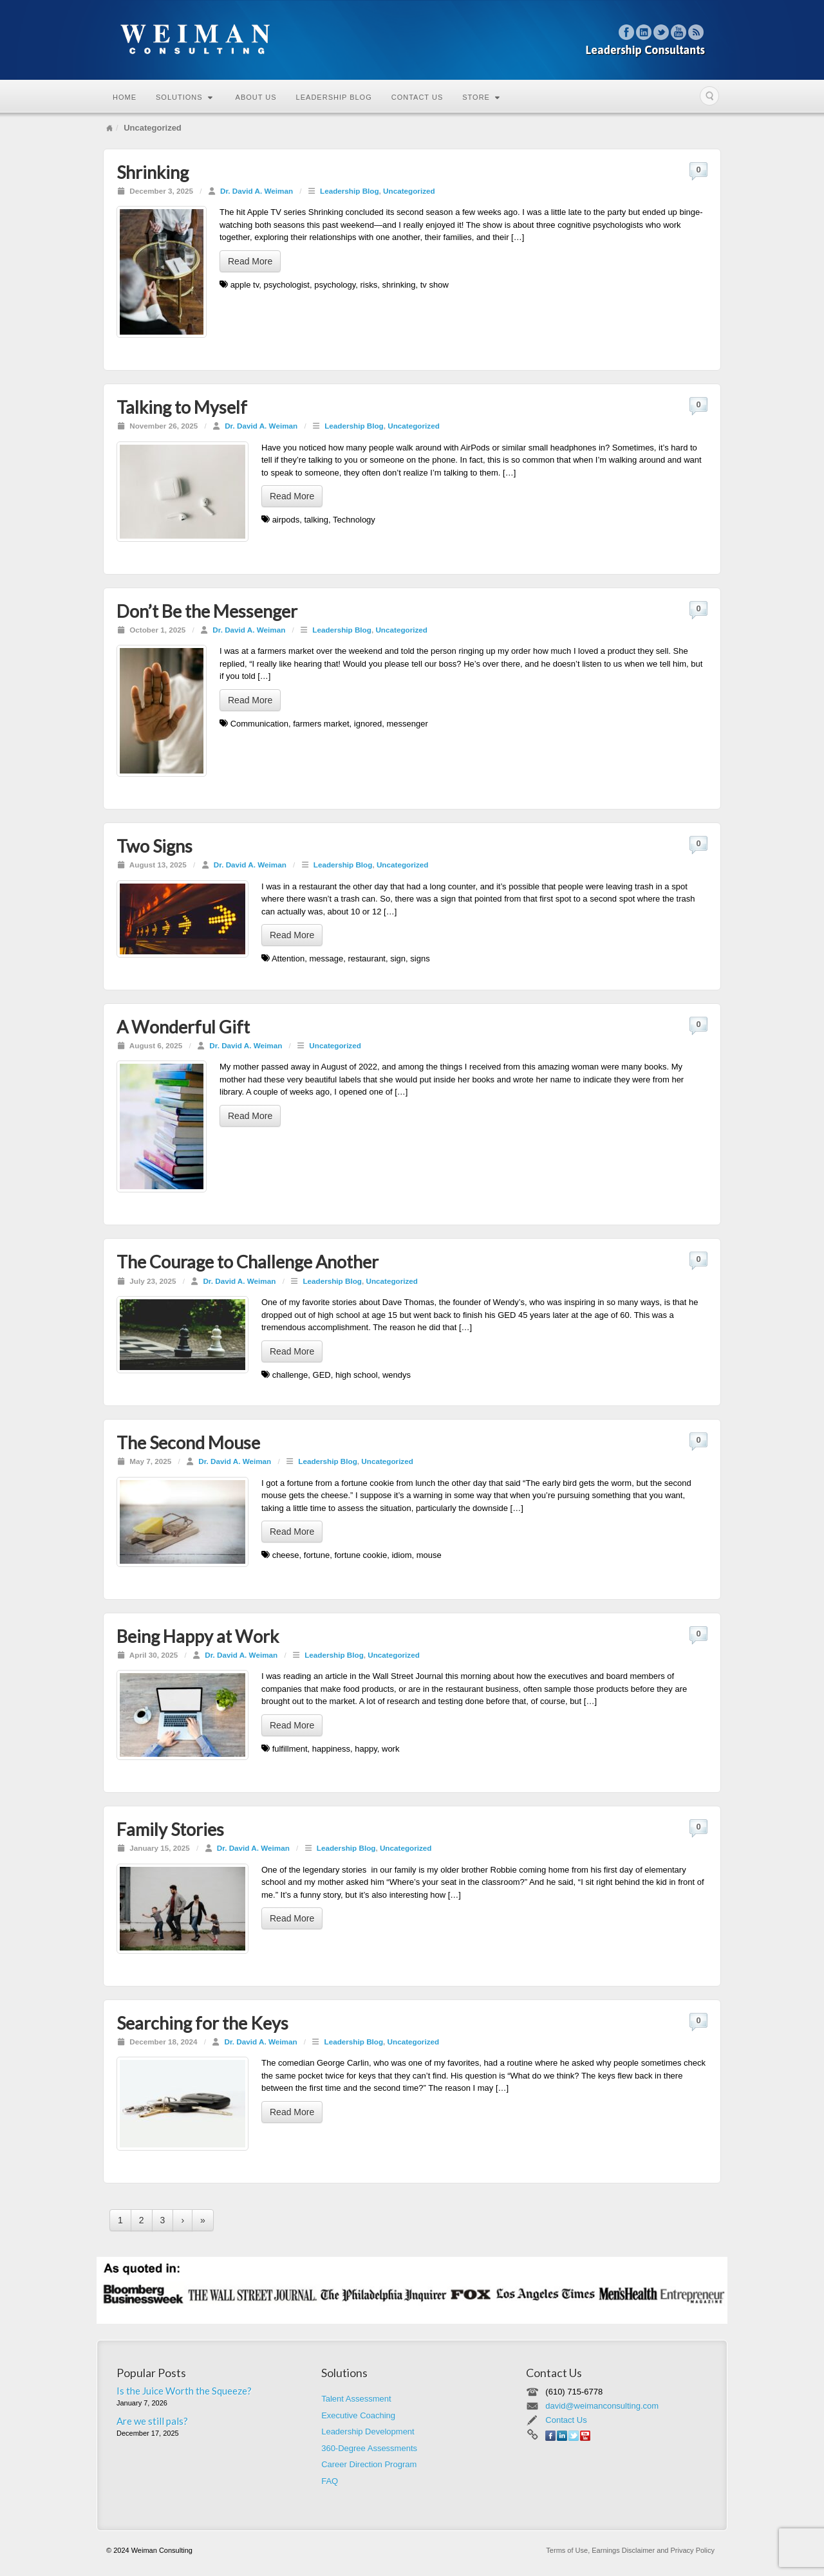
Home (124, 97)
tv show (434, 285)
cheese (285, 1555)
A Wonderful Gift (183, 1026)
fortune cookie (361, 1555)
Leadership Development (368, 2431)
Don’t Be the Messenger (207, 611)
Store (481, 97)
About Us (256, 97)
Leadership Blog (334, 97)
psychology (334, 285)
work (390, 1749)
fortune (317, 1555)
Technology (354, 519)
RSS (696, 32)
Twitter (661, 32)
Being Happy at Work (198, 1636)
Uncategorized (409, 191)
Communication (259, 723)
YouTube (679, 32)
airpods (286, 519)
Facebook (627, 32)
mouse (429, 1555)
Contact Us (417, 97)
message (326, 958)
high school (356, 1375)
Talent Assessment (356, 2399)
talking (316, 519)
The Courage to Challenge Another (248, 1261)
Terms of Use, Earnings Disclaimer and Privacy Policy (630, 2550)
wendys (396, 1375)
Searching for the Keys (202, 2023)
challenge (290, 1375)
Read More (250, 261)
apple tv (244, 285)
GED (322, 1375)
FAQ (329, 2481)
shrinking (398, 285)
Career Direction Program (369, 2464)
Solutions (184, 97)
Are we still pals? (152, 2421)
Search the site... (709, 96)
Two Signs (154, 846)
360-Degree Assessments (369, 2448)
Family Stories (170, 1829)
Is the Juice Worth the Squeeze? (184, 2390)
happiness (331, 1749)
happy (366, 1749)
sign (398, 958)
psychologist (286, 285)
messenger (406, 723)
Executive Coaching (358, 2415)
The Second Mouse (188, 1442)
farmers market (321, 723)
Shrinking (153, 172)
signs (419, 958)
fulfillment (290, 1749)
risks (369, 285)
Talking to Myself (182, 407)
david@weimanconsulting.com (602, 2406)
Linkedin (644, 32)
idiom (401, 1555)
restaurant (367, 958)
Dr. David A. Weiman (256, 191)
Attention (288, 958)
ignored (368, 723)
